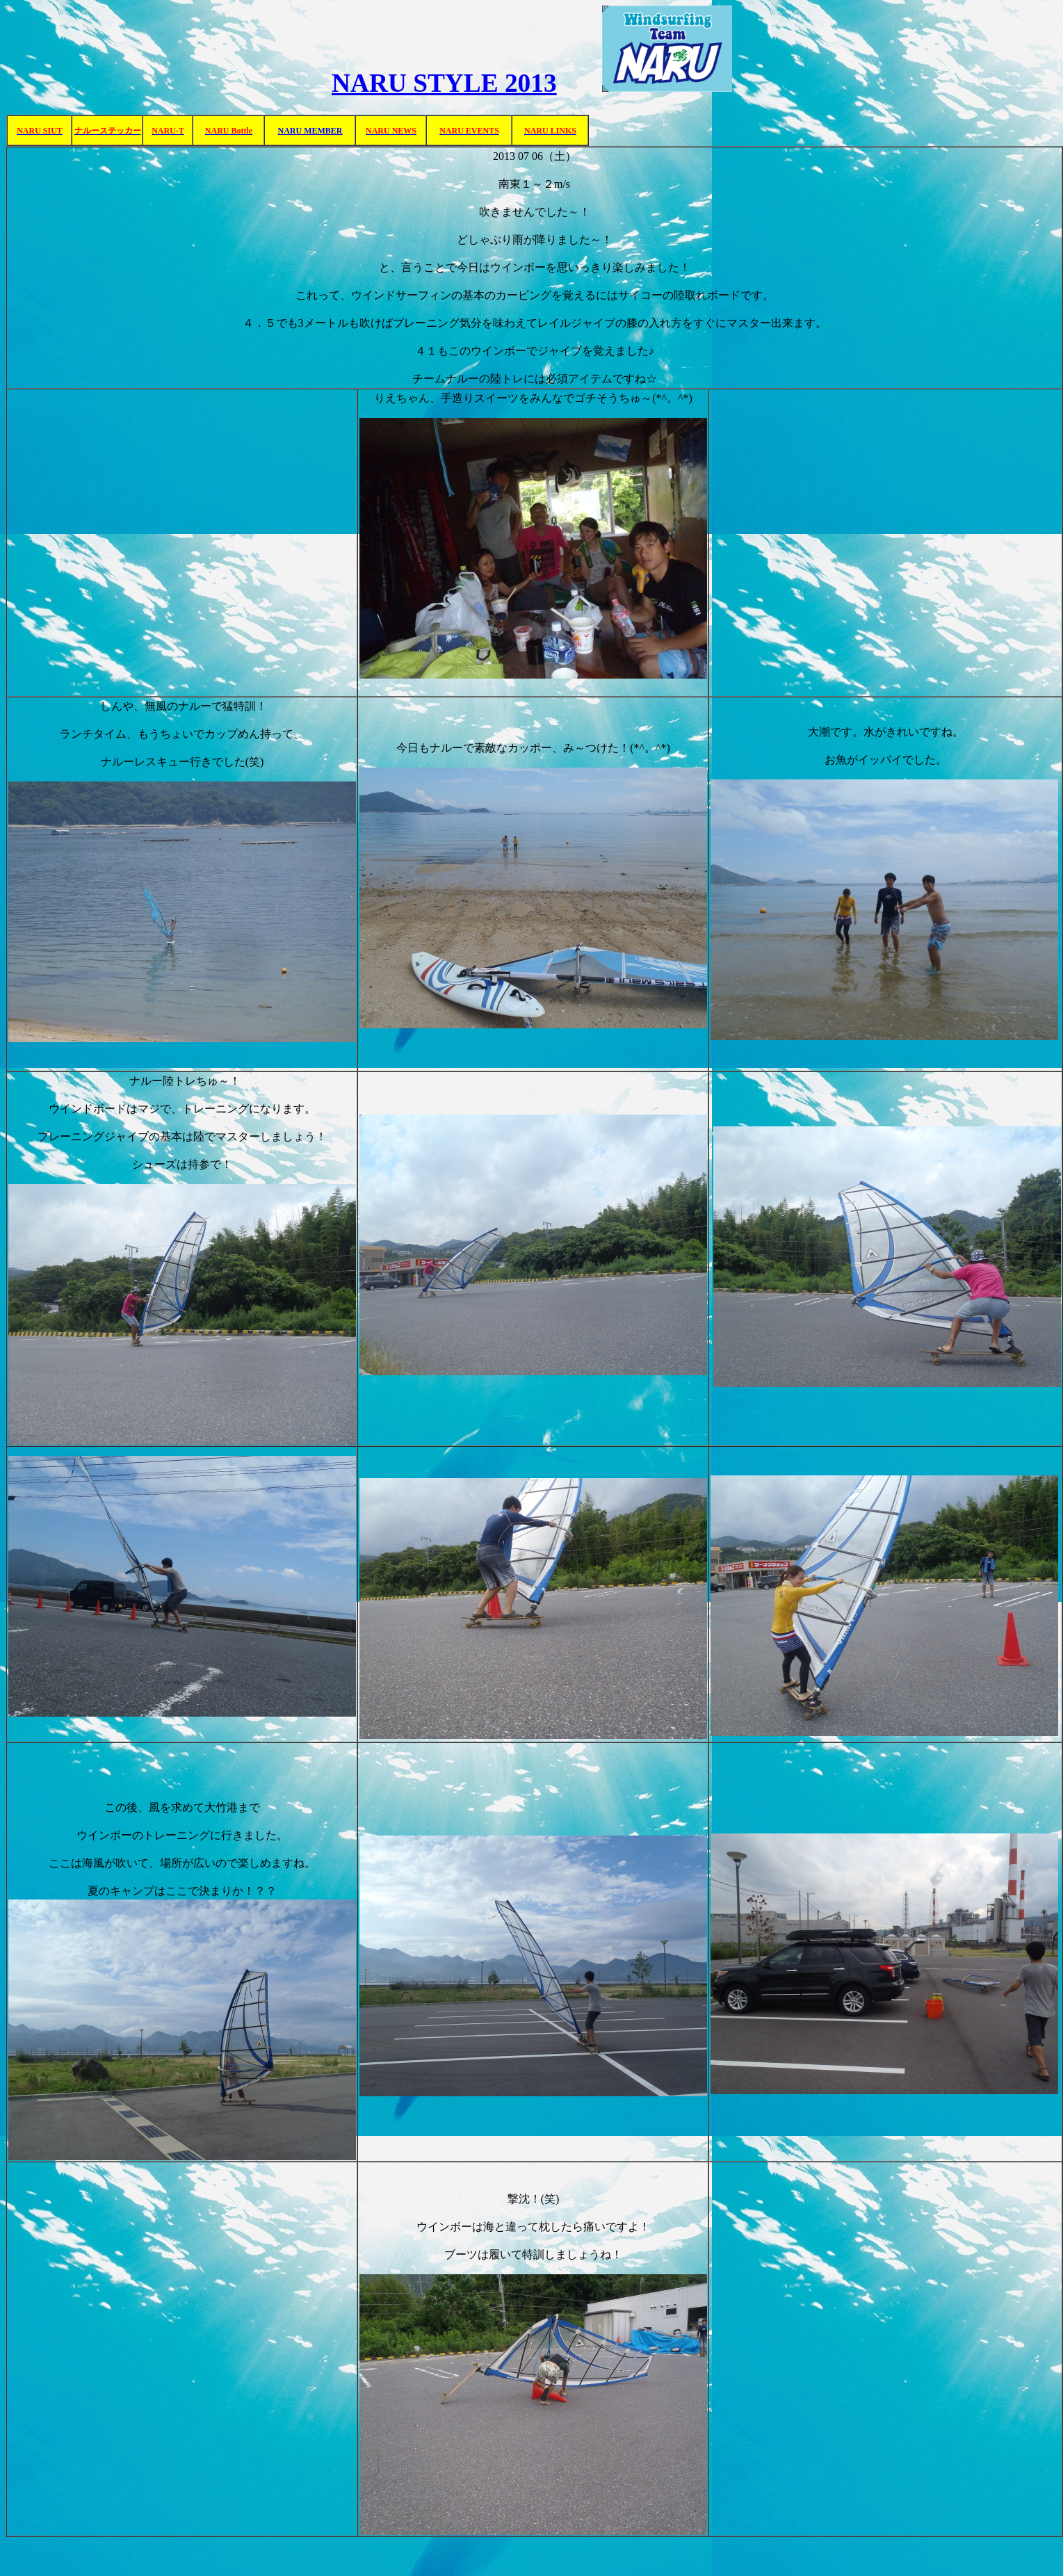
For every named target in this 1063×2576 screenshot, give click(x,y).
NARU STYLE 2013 (444, 83)
